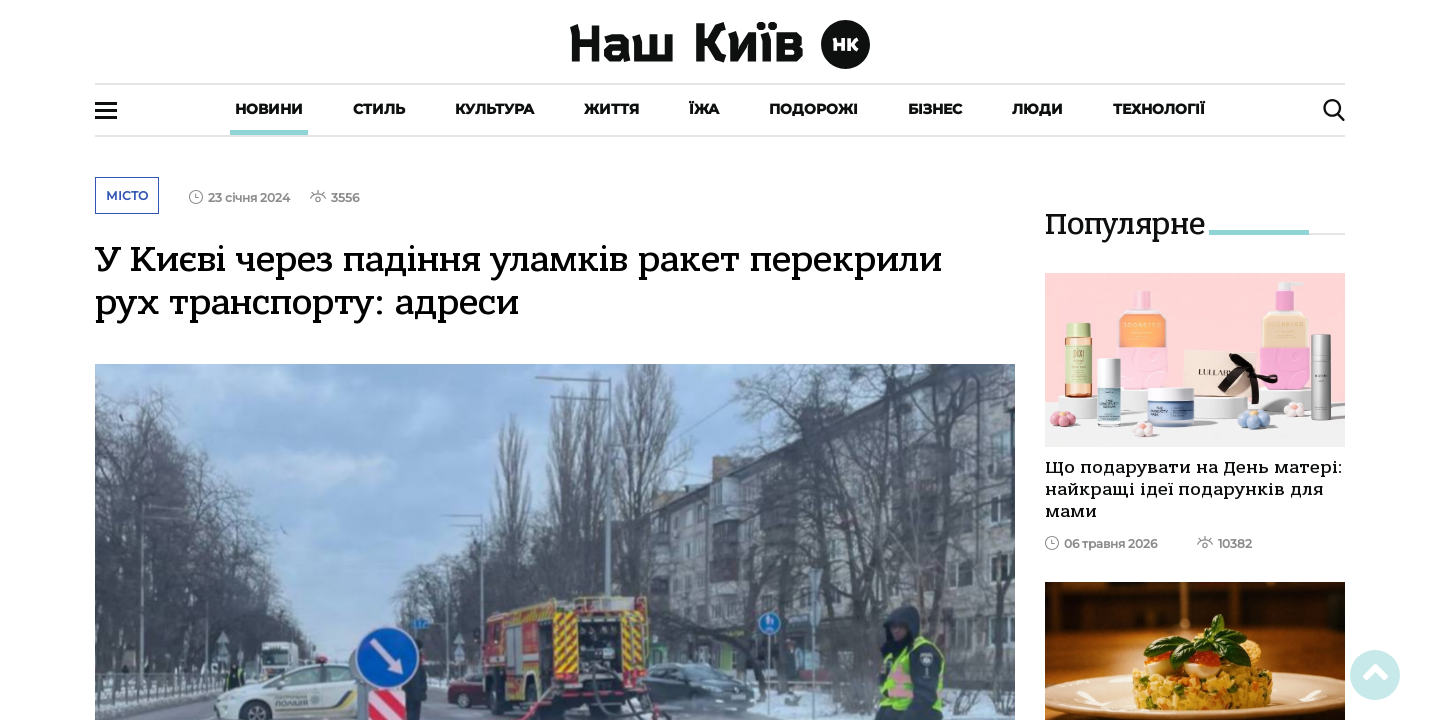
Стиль (379, 109)
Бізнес (935, 109)
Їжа (704, 109)
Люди (1037, 109)
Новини (269, 109)
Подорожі (813, 109)
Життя (611, 109)
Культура (494, 109)
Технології (1159, 109)
